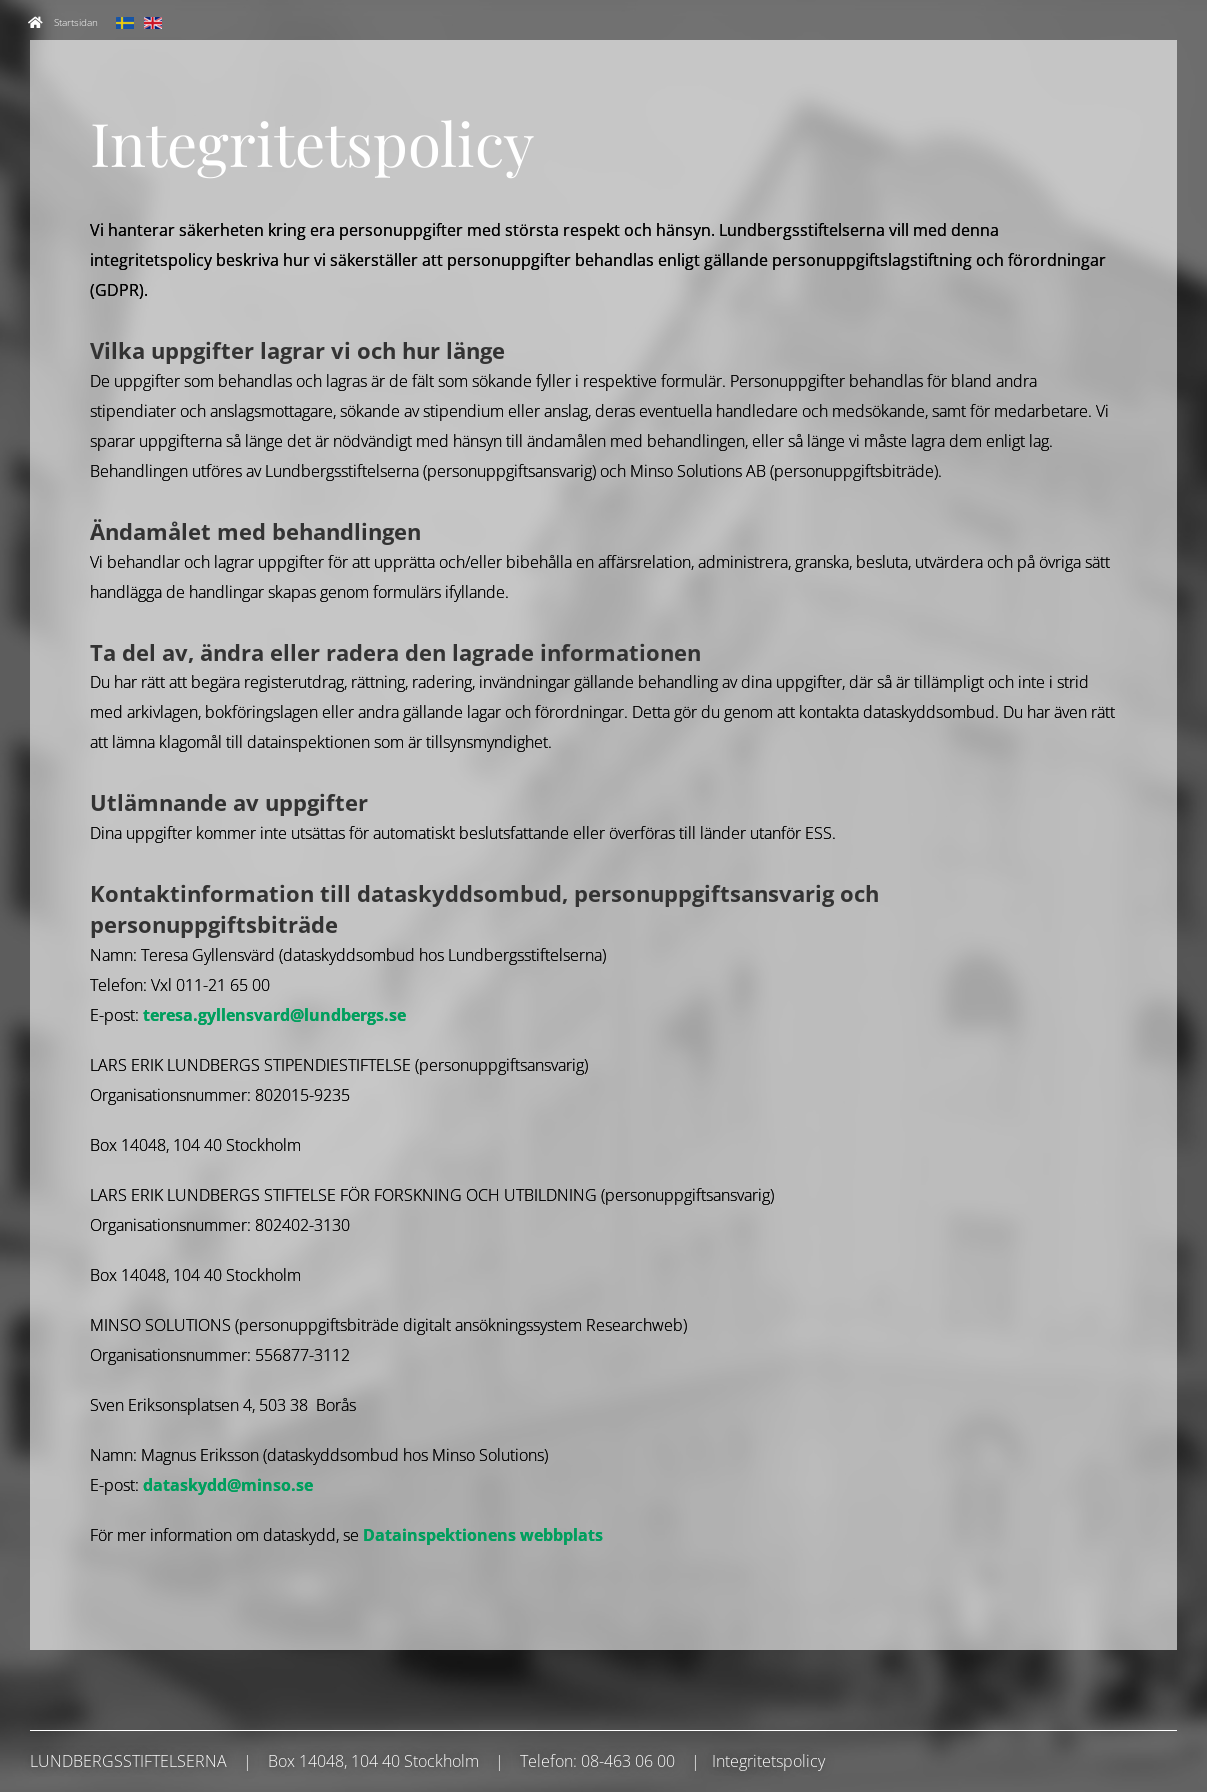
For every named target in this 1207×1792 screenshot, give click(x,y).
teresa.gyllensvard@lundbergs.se (274, 1015)
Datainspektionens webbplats (483, 1535)
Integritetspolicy (768, 1761)
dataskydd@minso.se (228, 1485)
